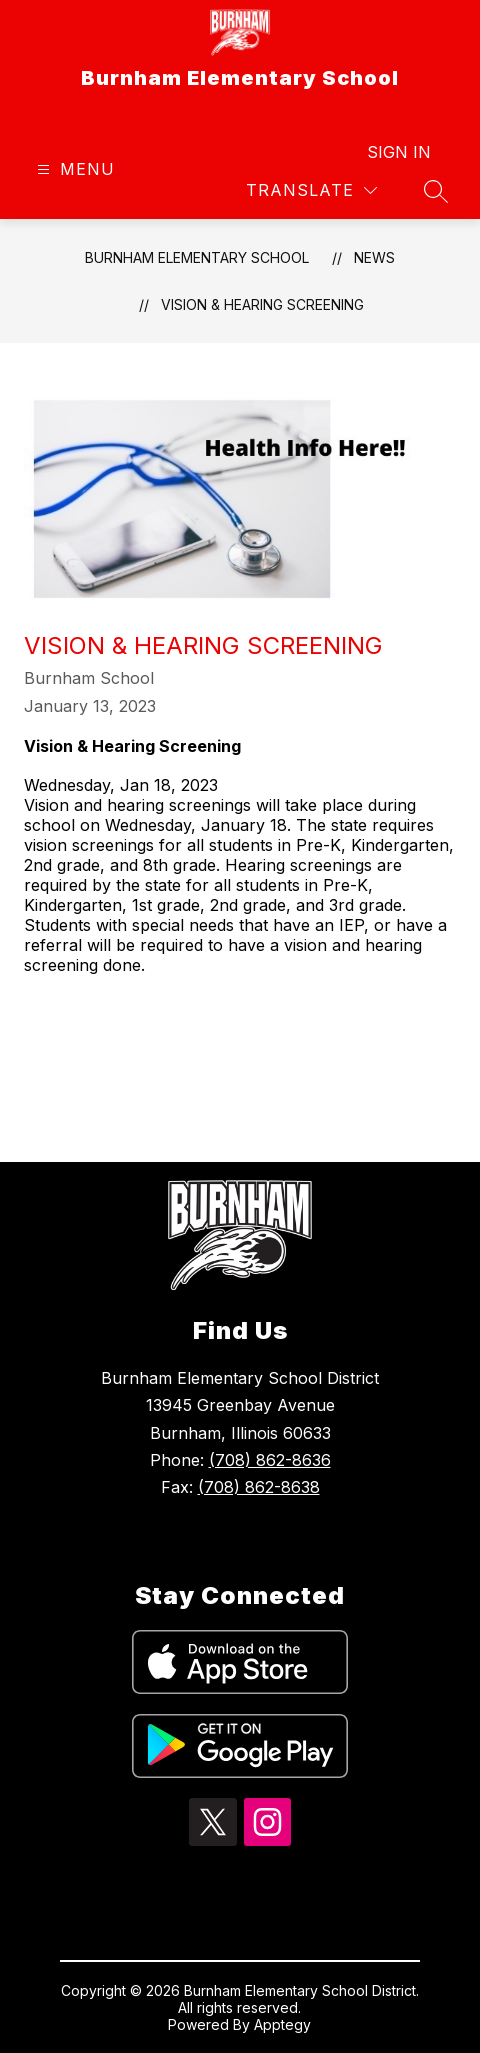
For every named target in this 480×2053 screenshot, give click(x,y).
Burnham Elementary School (197, 257)
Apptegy (282, 2024)
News (374, 257)
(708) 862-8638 (259, 1487)
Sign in (399, 152)
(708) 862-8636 (270, 1460)
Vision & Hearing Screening (262, 304)
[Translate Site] (311, 190)
